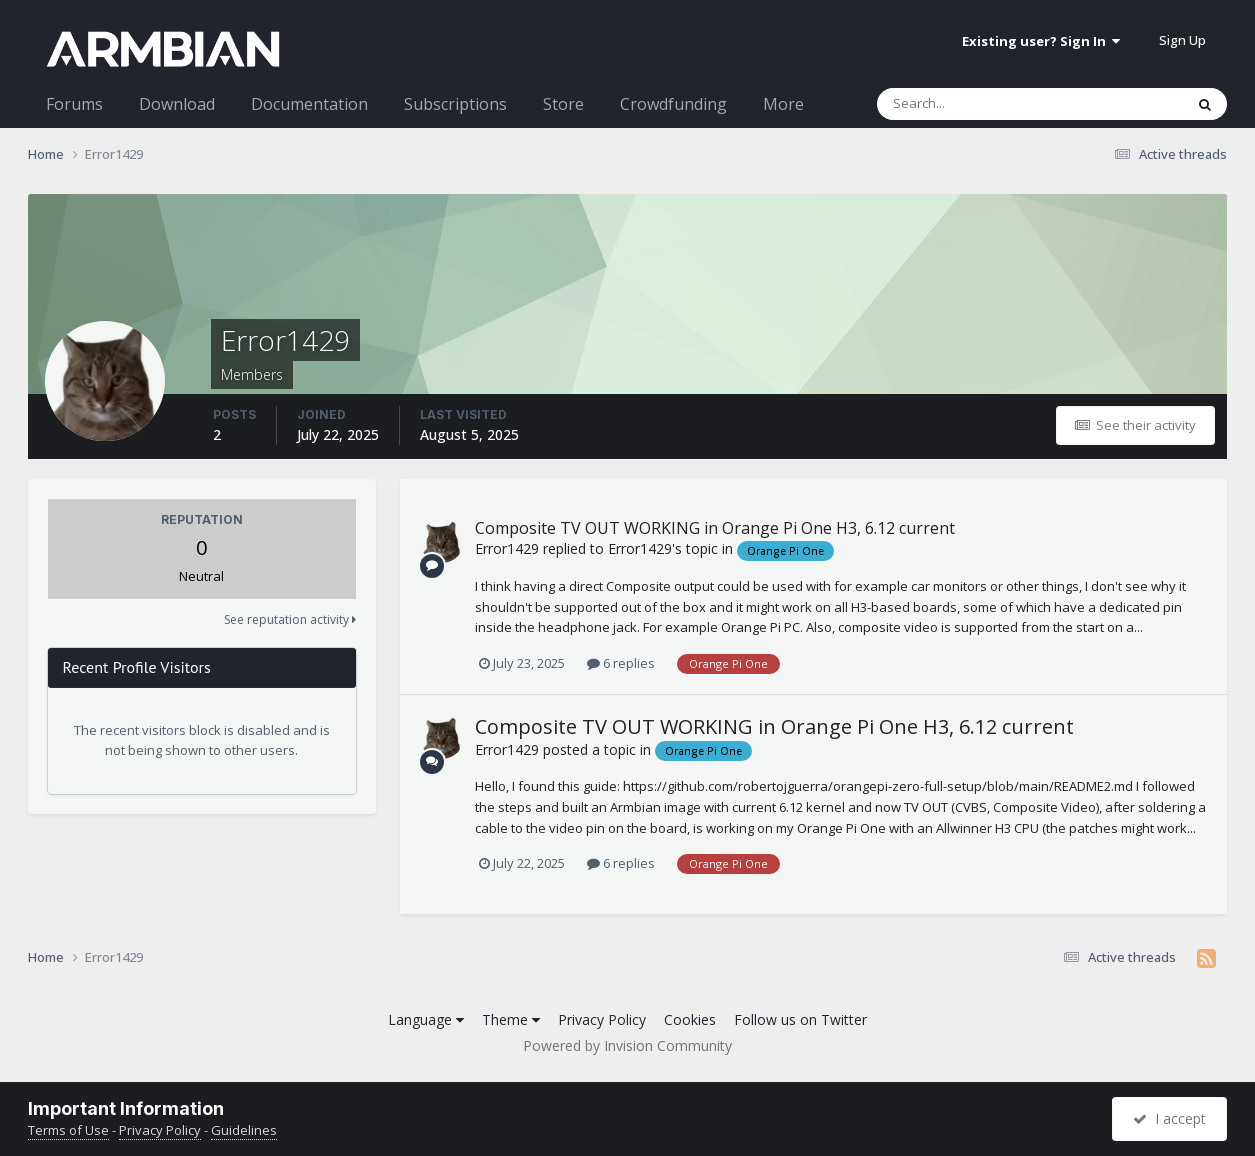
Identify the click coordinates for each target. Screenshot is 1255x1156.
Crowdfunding (673, 104)
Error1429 (507, 548)
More (783, 104)
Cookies (690, 1019)
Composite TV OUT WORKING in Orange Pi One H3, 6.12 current (715, 528)
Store (563, 104)
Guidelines (244, 1130)
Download (177, 104)
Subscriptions (455, 104)
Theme (511, 1019)
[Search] (978, 104)
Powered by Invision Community (627, 1045)
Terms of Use (68, 1130)
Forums (74, 104)
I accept (1169, 1118)
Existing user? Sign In (1041, 41)
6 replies (621, 663)
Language (426, 1019)
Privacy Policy (602, 1019)
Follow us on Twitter (800, 1019)
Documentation (309, 104)
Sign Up (1182, 40)
